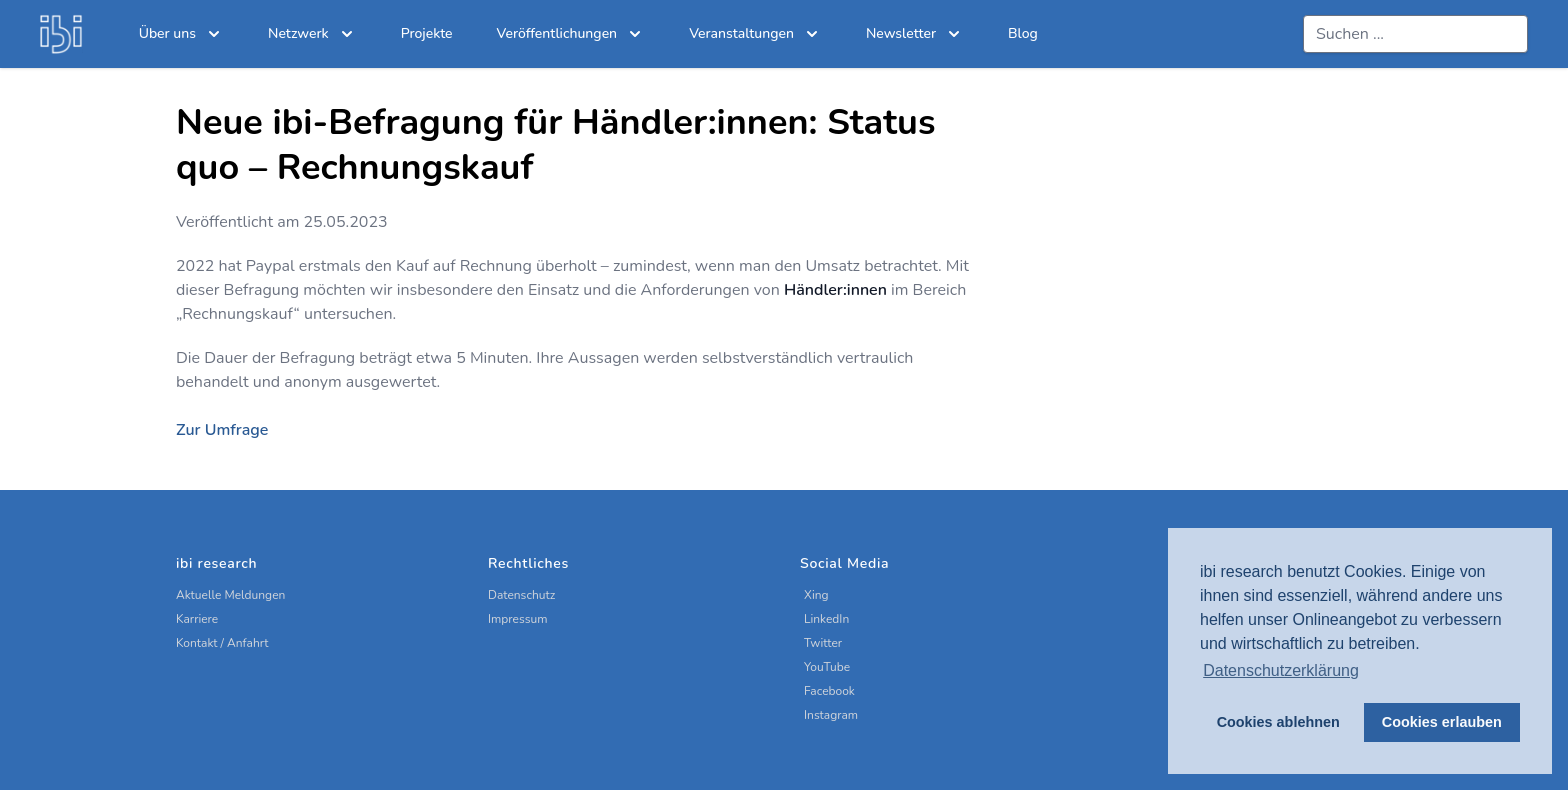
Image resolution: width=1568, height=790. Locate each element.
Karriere (197, 619)
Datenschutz (521, 595)
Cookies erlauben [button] (1442, 722)
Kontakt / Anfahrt (222, 643)
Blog (1023, 33)
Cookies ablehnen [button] (1278, 722)
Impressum (518, 619)
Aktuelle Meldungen (230, 595)
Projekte (427, 33)
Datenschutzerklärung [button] (1281, 670)
